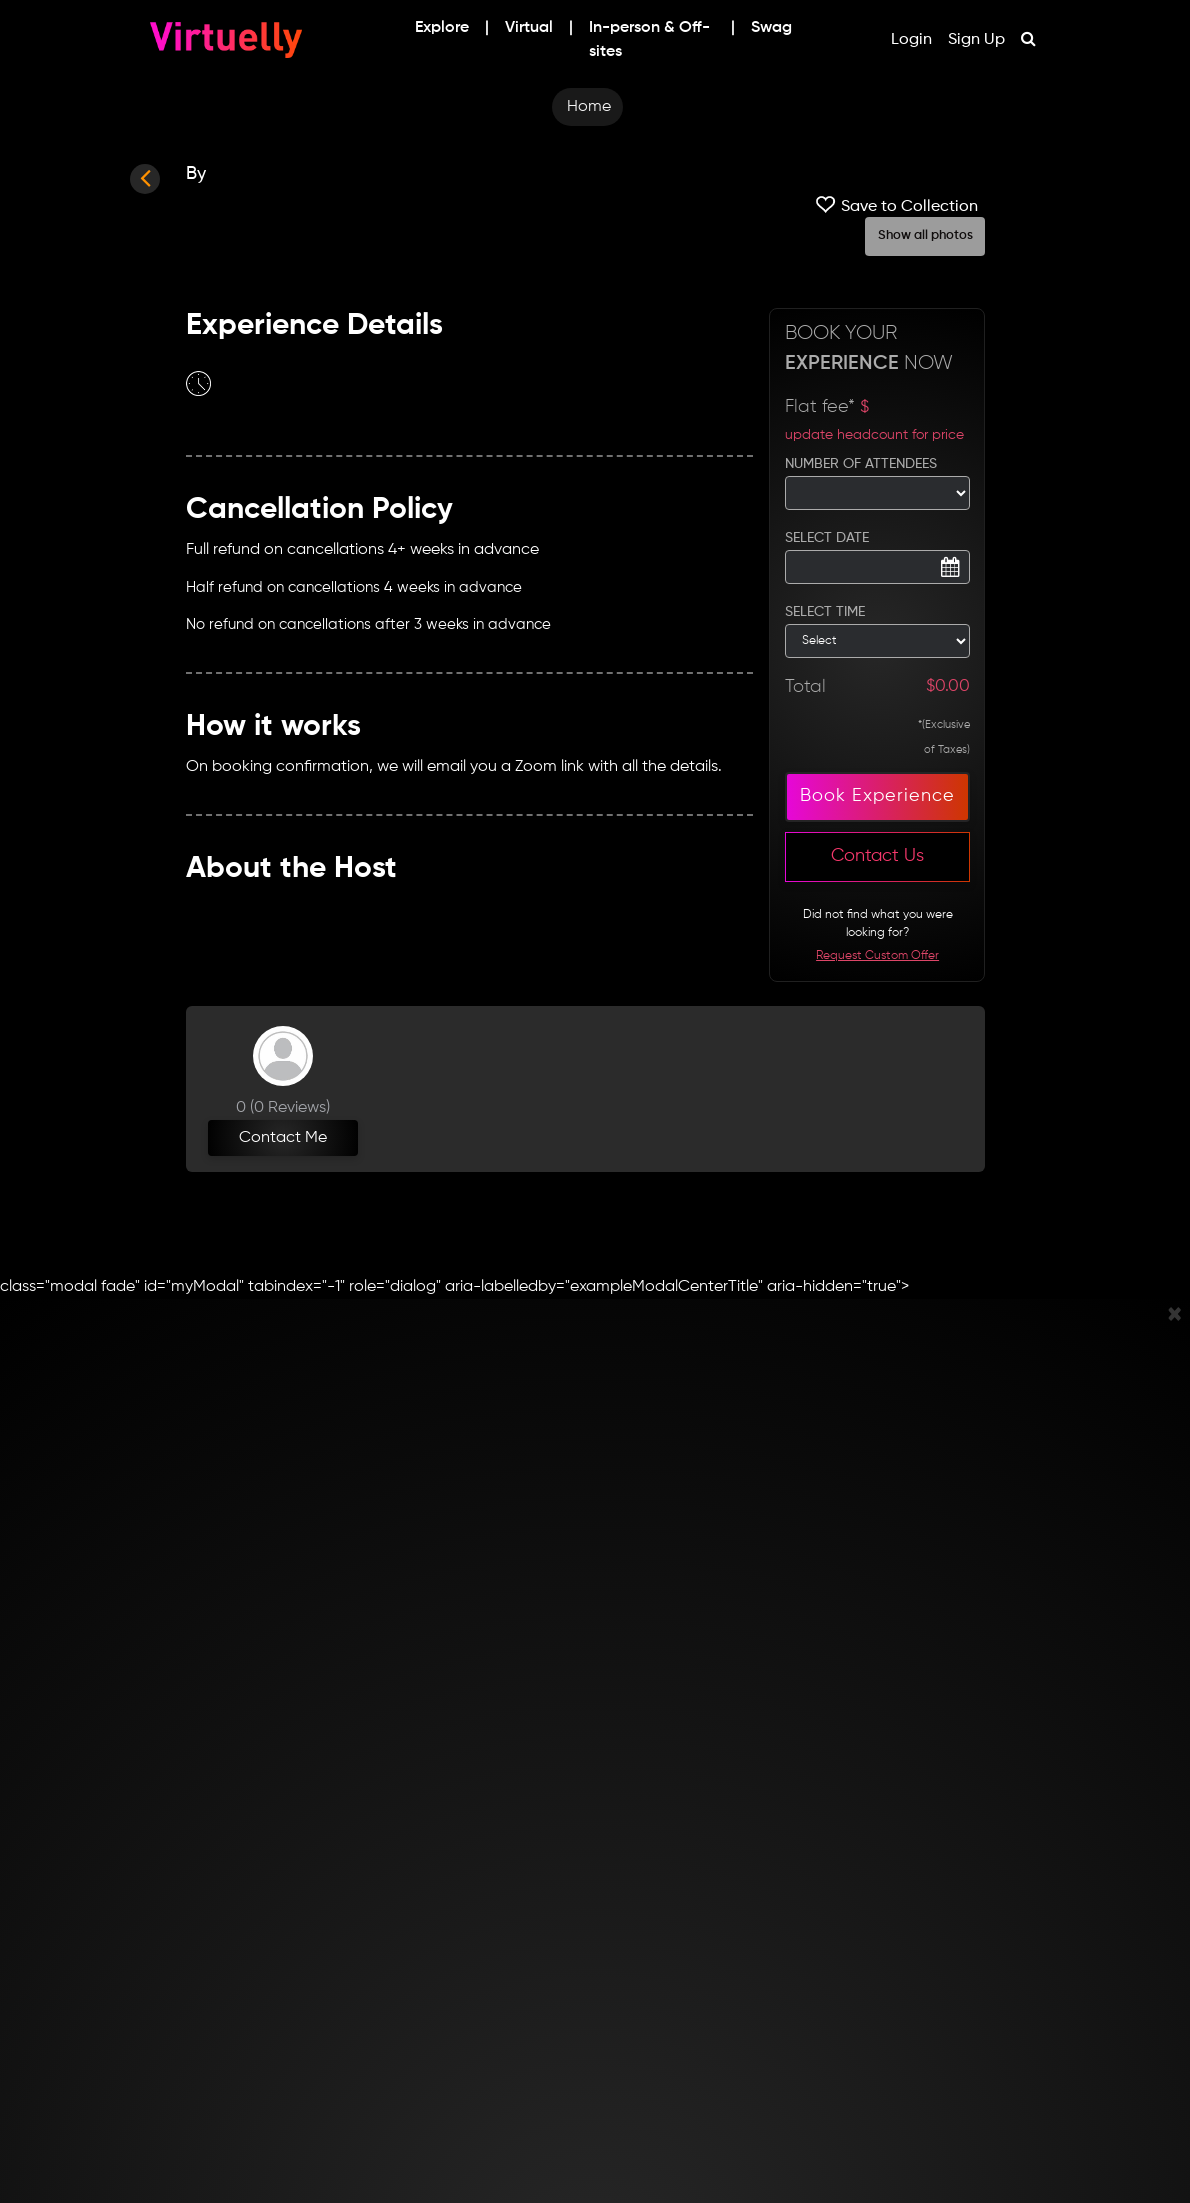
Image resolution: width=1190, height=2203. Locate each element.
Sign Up (976, 40)
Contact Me (283, 1138)
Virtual (529, 28)
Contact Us (877, 856)
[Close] (1174, 1316)
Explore (442, 28)
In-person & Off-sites (649, 40)
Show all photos (925, 235)
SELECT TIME (825, 612)
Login (911, 40)
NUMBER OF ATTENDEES (861, 464)
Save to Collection (894, 204)
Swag (771, 28)
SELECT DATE (827, 538)
